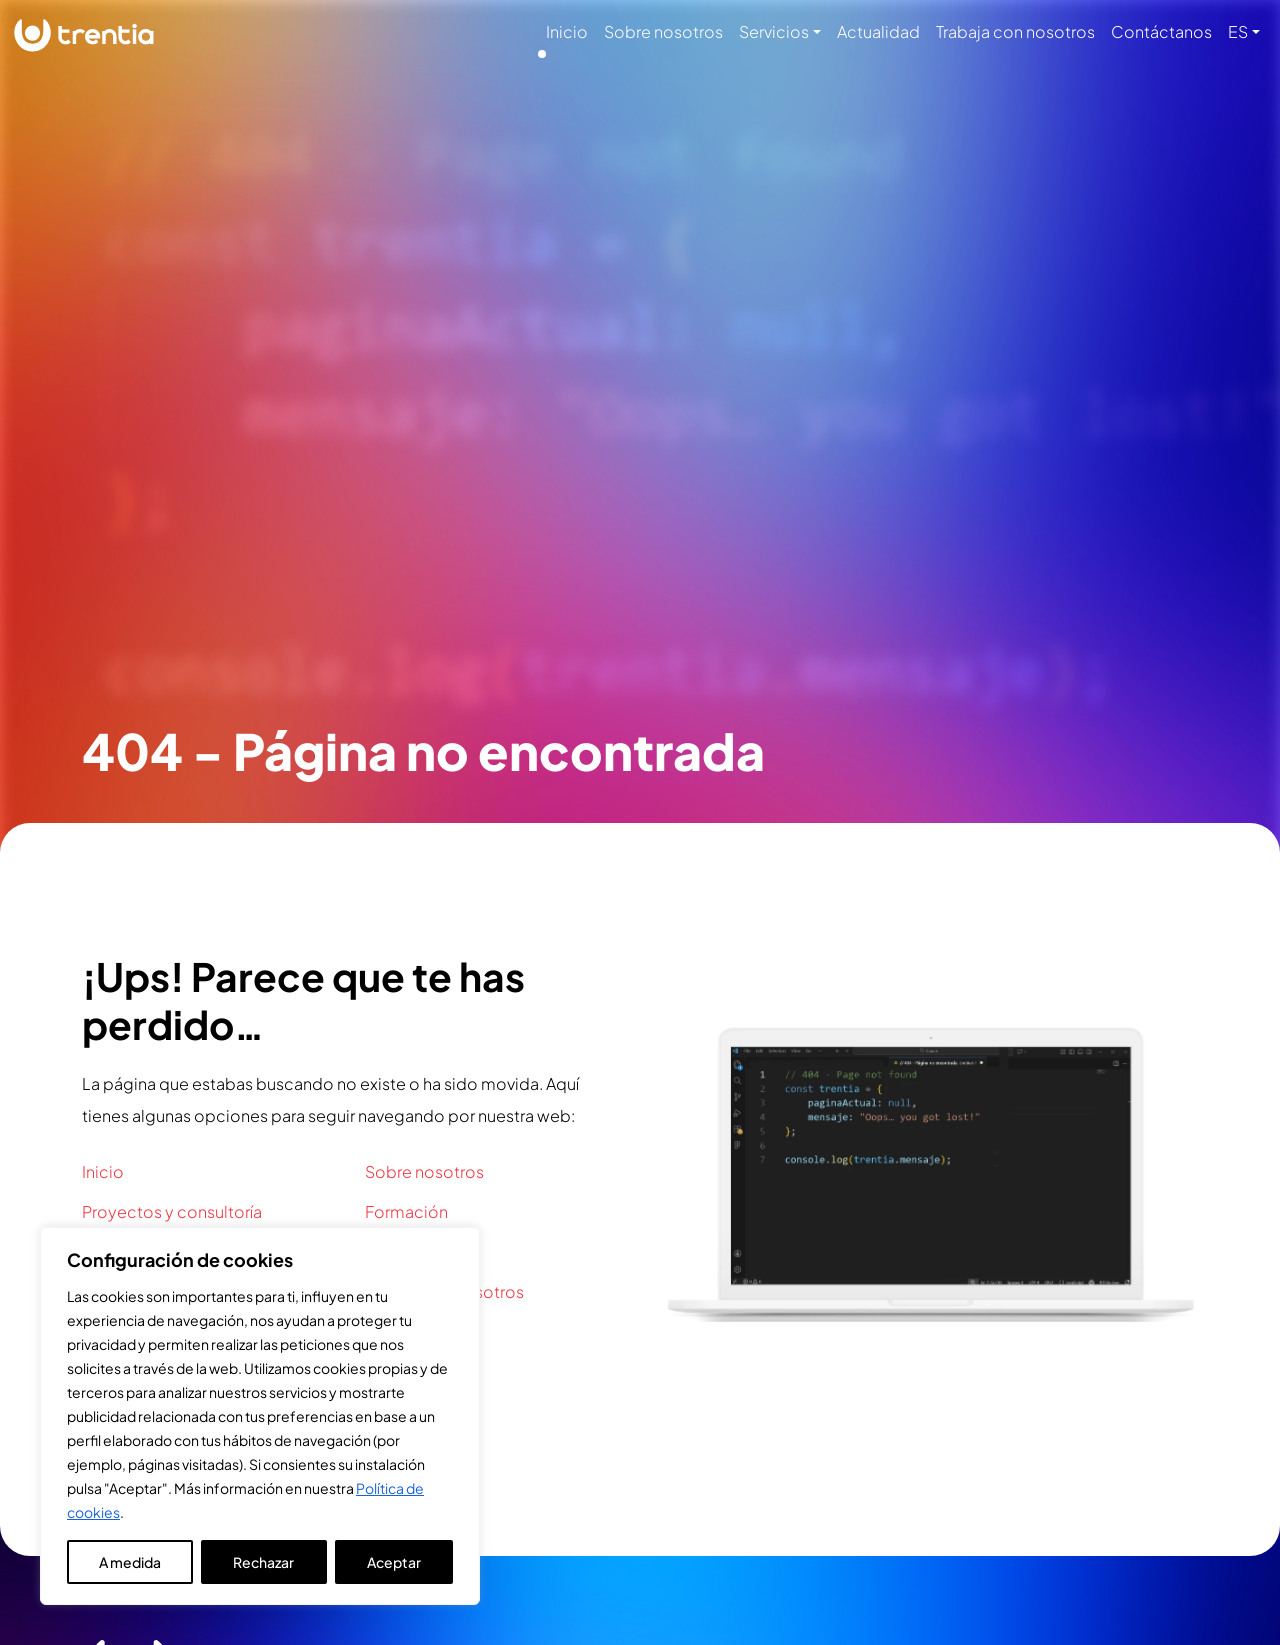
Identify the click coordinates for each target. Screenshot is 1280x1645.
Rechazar (263, 1562)
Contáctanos (1161, 31)
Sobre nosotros (663, 31)
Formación (406, 1211)
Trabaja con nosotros (1015, 31)
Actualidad (878, 31)
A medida (130, 1562)
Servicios (774, 31)
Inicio (567, 31)
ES (1238, 31)
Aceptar (394, 1562)
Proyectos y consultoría (172, 1211)
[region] (260, 1416)
